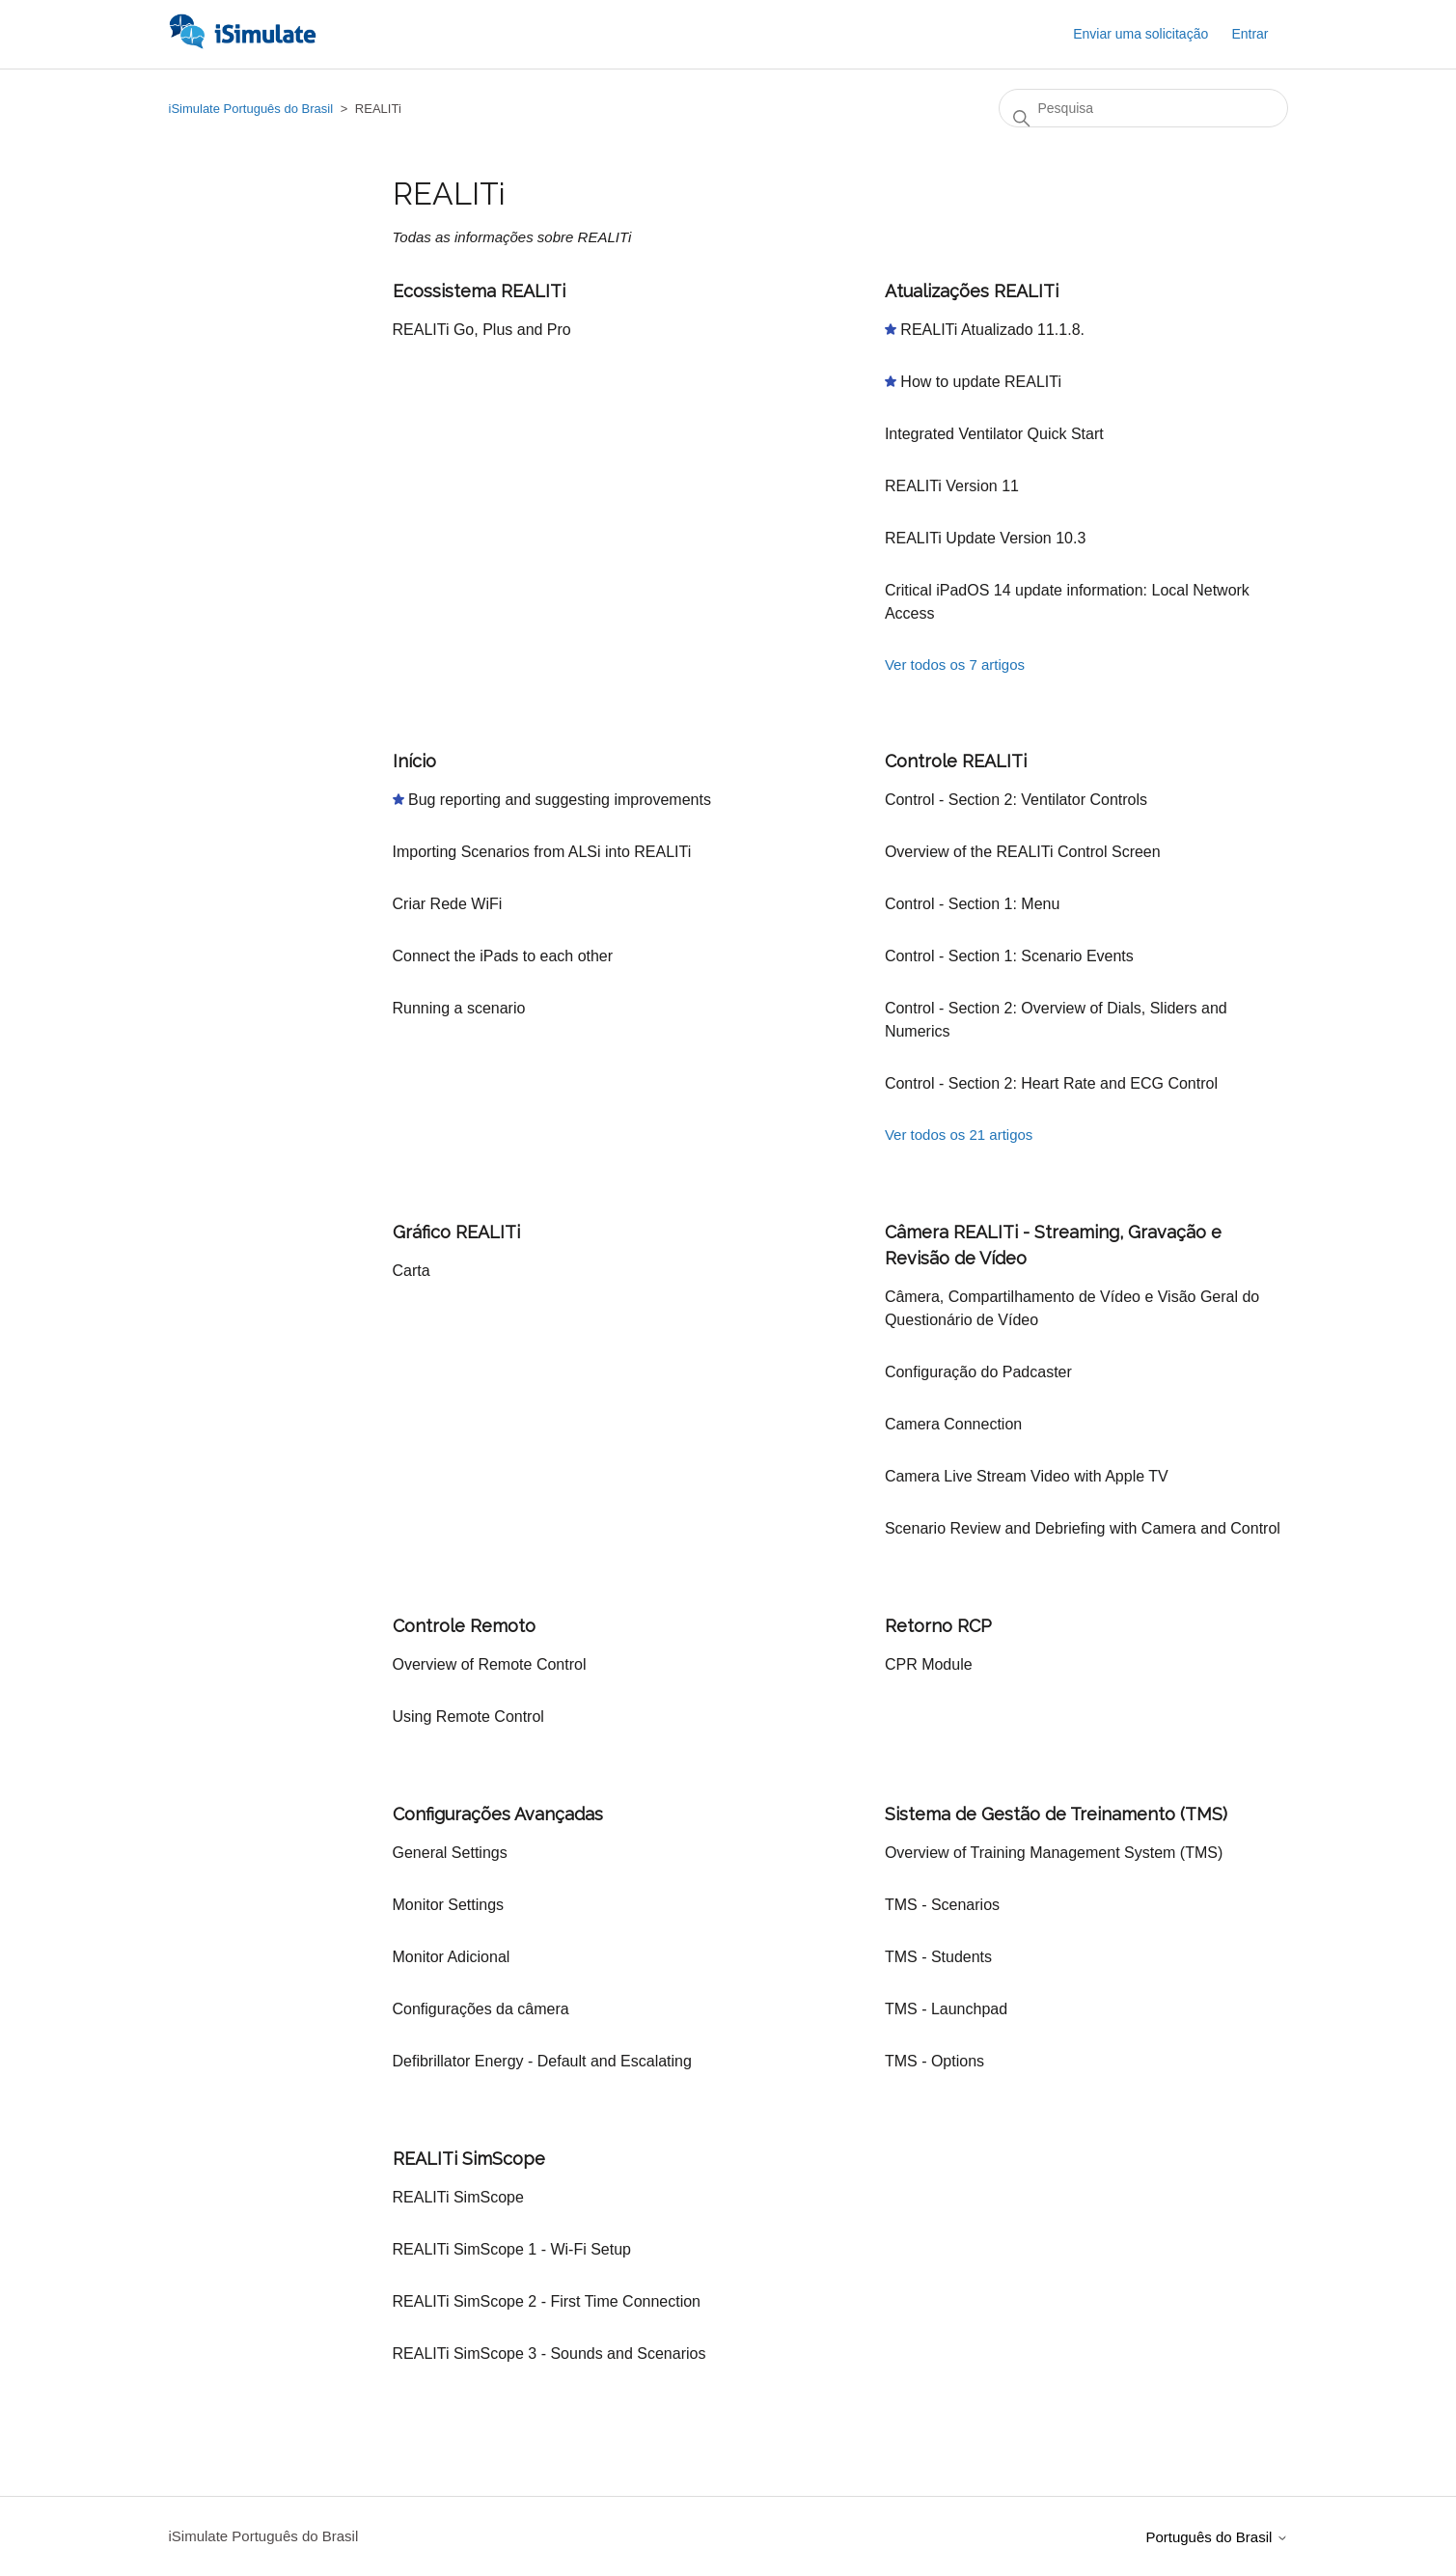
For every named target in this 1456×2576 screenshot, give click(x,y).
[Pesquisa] (1143, 108)
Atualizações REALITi (971, 291)
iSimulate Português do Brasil (251, 108)
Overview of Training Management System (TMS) (1053, 1852)
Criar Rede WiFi (448, 904)
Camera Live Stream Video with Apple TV (1026, 1476)
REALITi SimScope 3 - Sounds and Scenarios (549, 2353)
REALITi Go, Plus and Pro (482, 329)
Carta (411, 1270)
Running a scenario (459, 1008)
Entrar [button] (1249, 34)
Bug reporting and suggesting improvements (559, 799)
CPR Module (929, 1664)
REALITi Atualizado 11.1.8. (992, 329)
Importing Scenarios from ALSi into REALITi (542, 852)
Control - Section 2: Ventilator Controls (1016, 799)
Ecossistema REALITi (479, 291)
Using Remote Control (468, 1716)
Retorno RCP (938, 1626)
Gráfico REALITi (456, 1232)
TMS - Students (938, 1957)
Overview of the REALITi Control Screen (1023, 852)
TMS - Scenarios (942, 1905)
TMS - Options (934, 2061)
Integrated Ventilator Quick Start (994, 434)
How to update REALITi (980, 382)
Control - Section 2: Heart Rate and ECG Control (1051, 1083)
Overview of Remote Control (490, 1664)
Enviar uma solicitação (1140, 34)
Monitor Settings (449, 1905)
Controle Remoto (464, 1626)
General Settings (450, 1852)
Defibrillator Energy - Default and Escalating (542, 2061)
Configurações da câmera (481, 2009)
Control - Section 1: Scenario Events (1009, 956)
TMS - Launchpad (946, 2009)
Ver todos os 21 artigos (958, 1134)
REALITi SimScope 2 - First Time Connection (547, 2301)
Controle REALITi (956, 761)
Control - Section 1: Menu (972, 904)
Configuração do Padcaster (978, 1372)
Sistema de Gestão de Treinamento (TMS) (1056, 1814)
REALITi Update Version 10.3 (985, 538)
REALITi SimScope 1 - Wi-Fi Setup (512, 2249)
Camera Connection (953, 1424)
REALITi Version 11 (952, 486)
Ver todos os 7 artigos (955, 664)
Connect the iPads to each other (503, 956)
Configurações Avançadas (498, 1814)
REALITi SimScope (469, 2158)
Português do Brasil (1216, 2537)
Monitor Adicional (451, 1957)
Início (414, 761)
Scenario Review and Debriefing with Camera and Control (1082, 1528)
